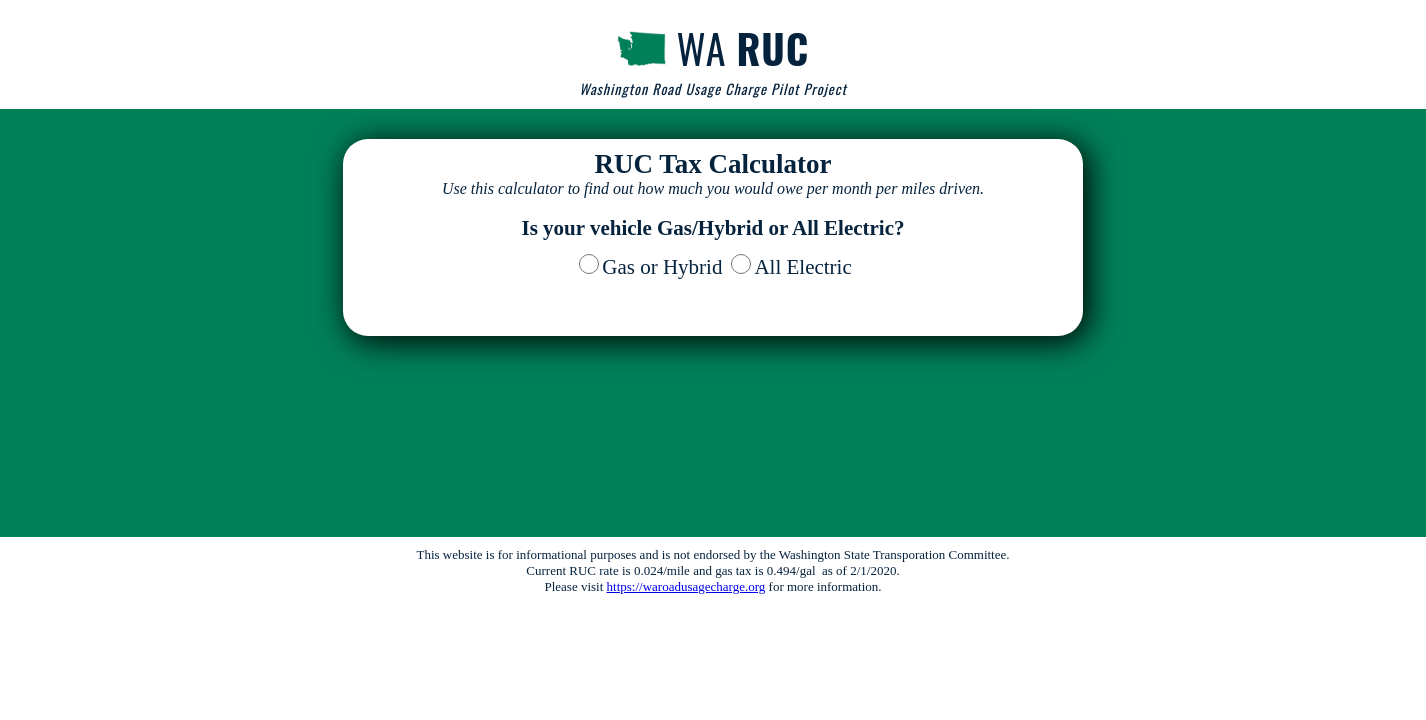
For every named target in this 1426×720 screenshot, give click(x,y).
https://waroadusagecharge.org (686, 586)
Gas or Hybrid (662, 267)
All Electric (802, 267)
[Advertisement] (713, 455)
